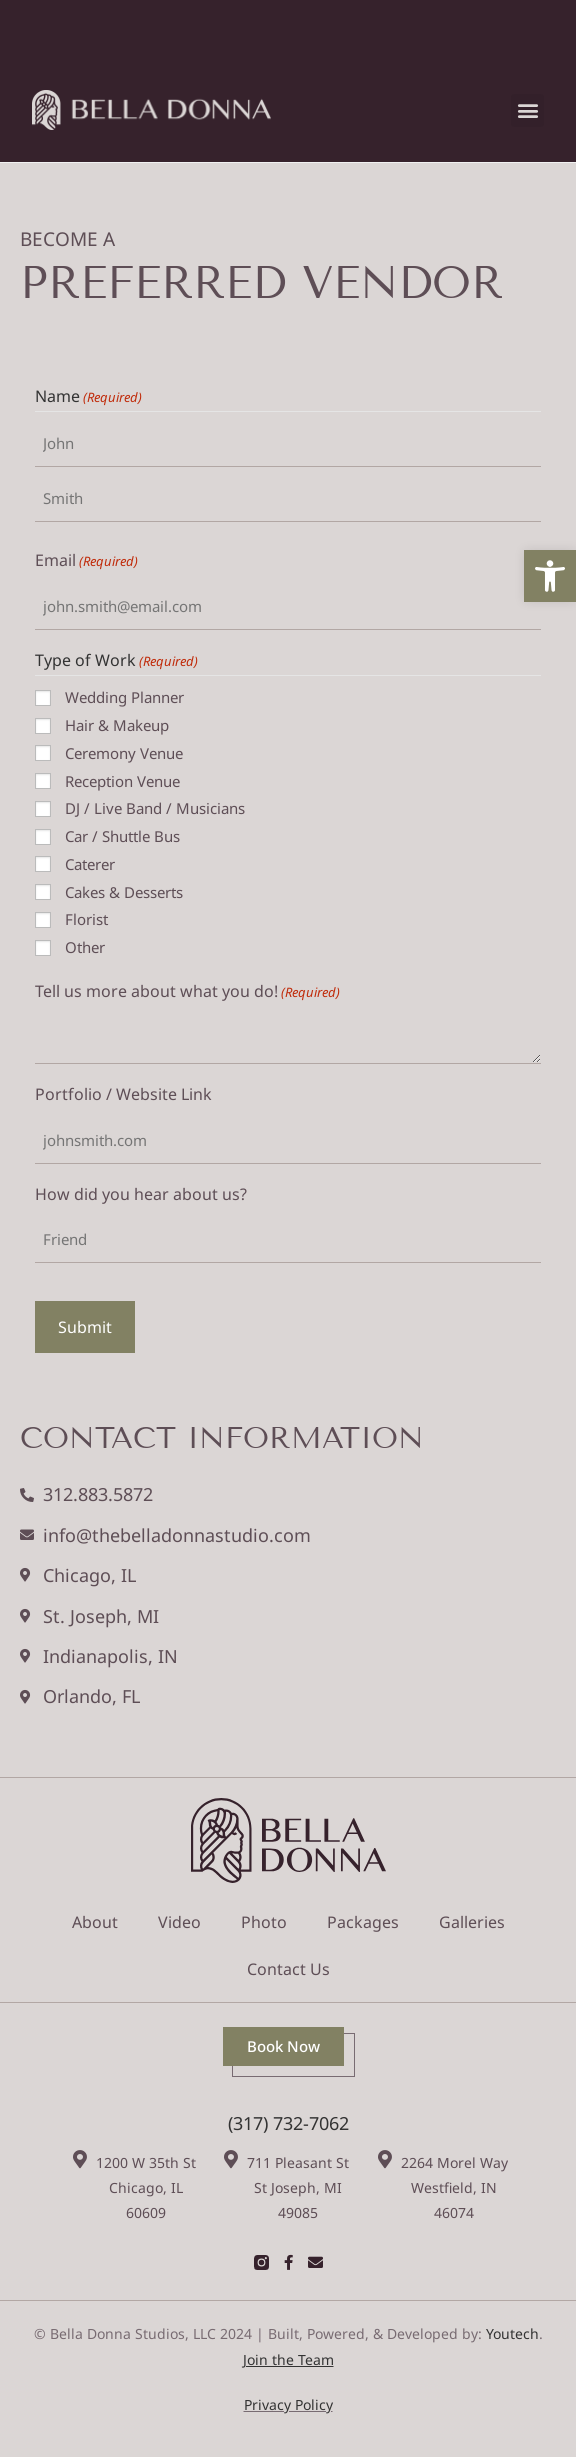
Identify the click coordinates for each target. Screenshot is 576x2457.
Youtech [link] (512, 2333)
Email (86, 561)
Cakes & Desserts (124, 892)
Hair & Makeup (117, 725)
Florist (86, 919)
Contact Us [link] (288, 1969)
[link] (550, 576)
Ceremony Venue (124, 753)
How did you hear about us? (141, 1194)
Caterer (90, 864)
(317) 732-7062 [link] (288, 2123)
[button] (527, 110)
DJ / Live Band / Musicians (155, 808)
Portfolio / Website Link (123, 1094)
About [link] (95, 1922)
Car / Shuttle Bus (122, 836)
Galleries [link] (472, 1922)
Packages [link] (363, 1922)
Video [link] (179, 1922)
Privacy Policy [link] (288, 2404)
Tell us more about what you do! (187, 992)
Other (85, 947)
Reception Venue (122, 781)
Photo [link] (264, 1922)
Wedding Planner (124, 697)
